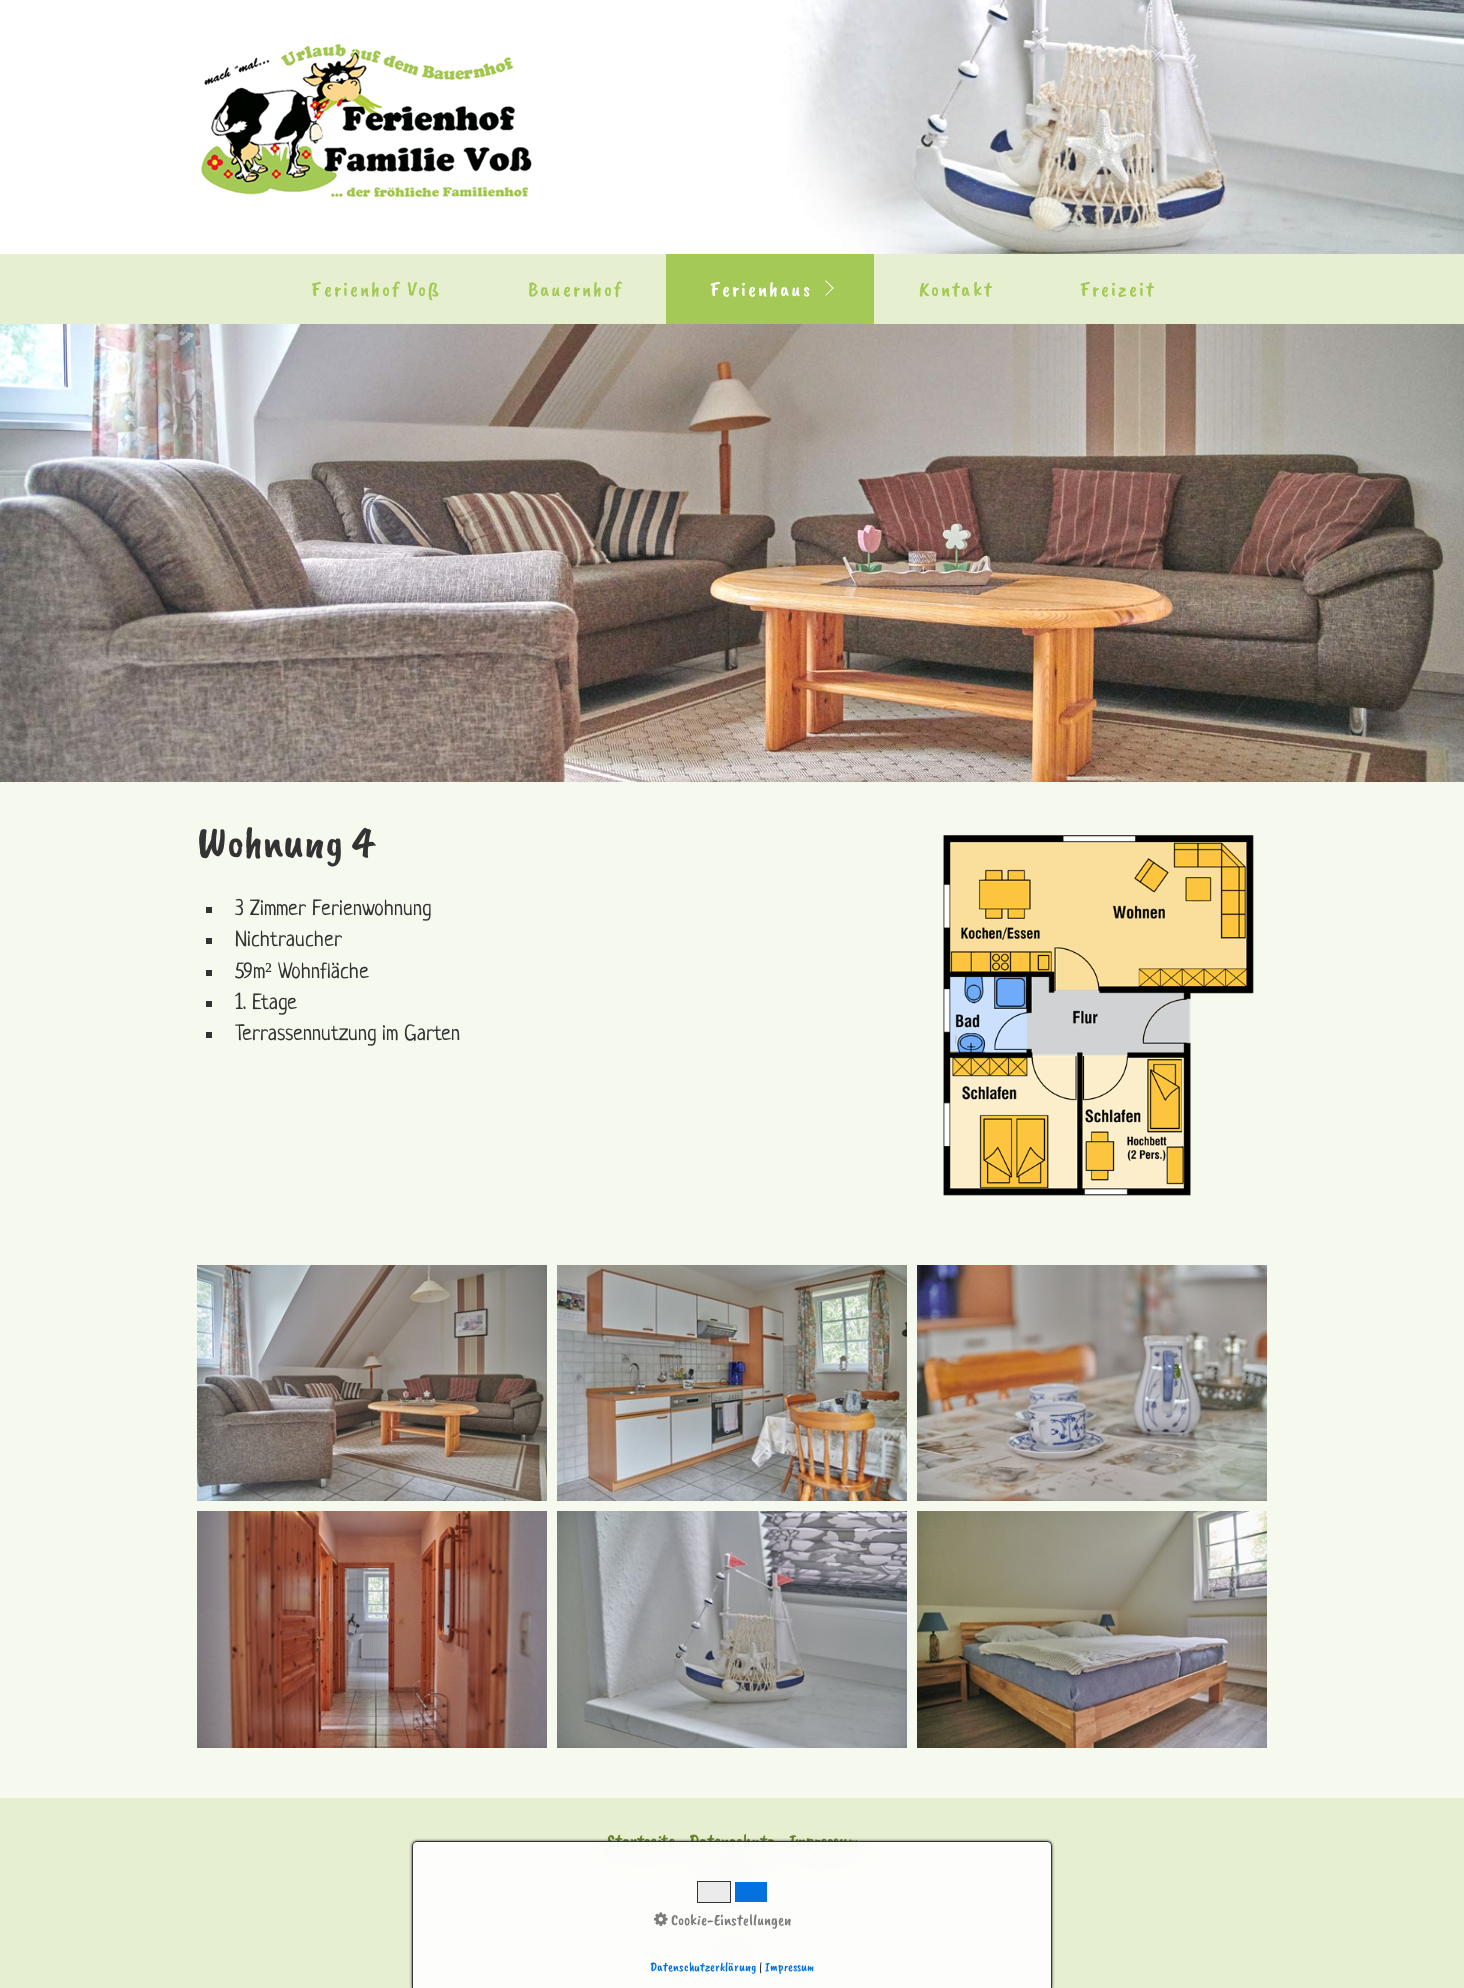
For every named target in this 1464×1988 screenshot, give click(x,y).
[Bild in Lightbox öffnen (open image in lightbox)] (1098, 1016)
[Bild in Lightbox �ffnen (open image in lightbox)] (372, 1383)
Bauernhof (575, 289)
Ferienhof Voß (376, 289)
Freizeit (1118, 289)
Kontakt (956, 289)
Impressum (823, 1841)
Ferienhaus (761, 289)
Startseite (641, 1841)
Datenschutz (732, 1841)
